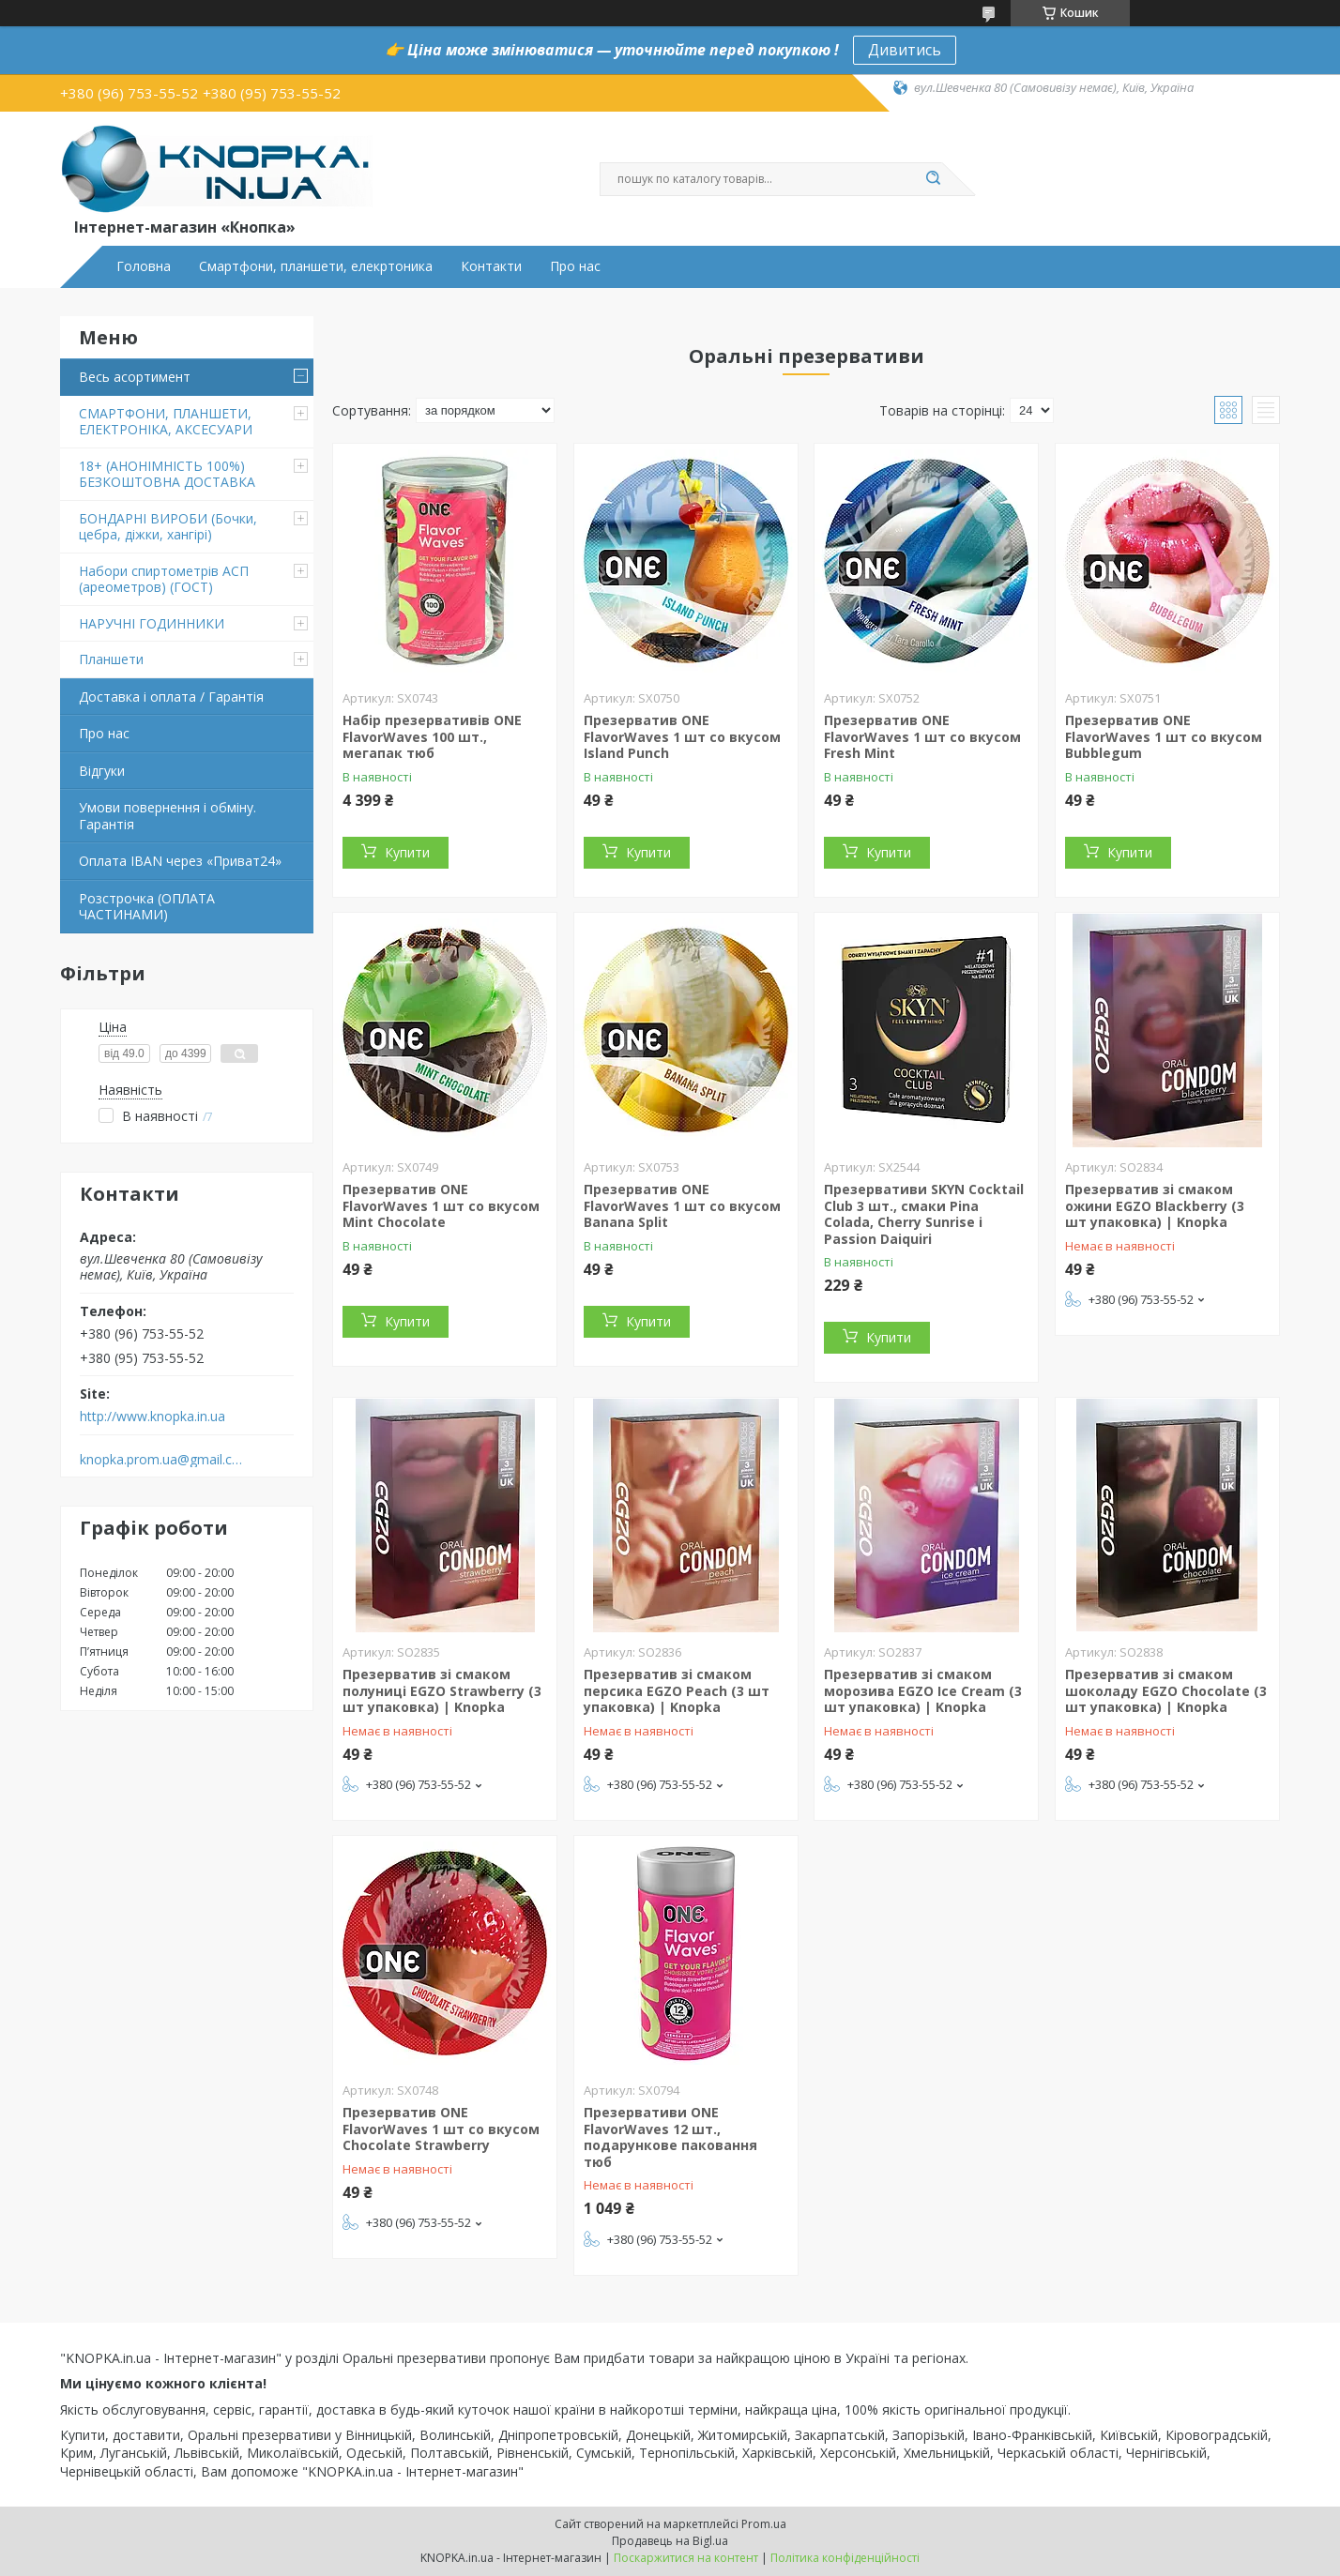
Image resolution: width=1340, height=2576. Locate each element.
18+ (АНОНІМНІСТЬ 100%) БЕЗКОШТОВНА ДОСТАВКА (167, 474)
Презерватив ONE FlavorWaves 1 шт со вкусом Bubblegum (1163, 736)
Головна (143, 266)
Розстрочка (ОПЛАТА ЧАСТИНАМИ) (147, 906)
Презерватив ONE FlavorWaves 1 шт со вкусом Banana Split (682, 1205)
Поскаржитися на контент (686, 2558)
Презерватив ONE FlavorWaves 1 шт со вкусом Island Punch (682, 736)
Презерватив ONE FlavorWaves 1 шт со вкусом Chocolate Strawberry (441, 2128)
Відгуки (102, 771)
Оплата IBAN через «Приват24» (180, 861)
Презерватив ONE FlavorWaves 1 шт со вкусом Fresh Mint (922, 736)
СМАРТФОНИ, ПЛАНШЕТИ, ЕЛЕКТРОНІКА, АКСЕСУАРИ (165, 421)
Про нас (575, 266)
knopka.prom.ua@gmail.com (162, 1459)
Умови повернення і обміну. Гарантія (167, 815)
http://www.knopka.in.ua (152, 1416)
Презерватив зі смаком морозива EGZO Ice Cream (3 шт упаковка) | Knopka (923, 1690)
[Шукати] (933, 179)
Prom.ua (763, 2524)
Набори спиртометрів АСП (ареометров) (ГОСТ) (164, 579)
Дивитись (904, 49)
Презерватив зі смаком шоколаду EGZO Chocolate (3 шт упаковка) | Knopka (1166, 1690)
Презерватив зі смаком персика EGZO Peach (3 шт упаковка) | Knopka (676, 1690)
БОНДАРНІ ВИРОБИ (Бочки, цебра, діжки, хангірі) (168, 526)
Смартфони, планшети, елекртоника (316, 266)
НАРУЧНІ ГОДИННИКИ (151, 623)
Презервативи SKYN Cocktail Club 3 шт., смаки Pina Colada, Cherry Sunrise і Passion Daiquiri (924, 1214)
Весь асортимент (134, 377)
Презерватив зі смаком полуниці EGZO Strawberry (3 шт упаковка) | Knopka (442, 1690)
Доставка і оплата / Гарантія (171, 696)
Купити (407, 852)
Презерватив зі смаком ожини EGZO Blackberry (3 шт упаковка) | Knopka (1154, 1205)
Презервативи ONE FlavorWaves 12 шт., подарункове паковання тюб (670, 2137)
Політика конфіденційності (845, 2558)
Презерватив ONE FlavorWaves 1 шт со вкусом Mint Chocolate (441, 1205)
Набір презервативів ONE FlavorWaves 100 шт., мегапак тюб (432, 736)
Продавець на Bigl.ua (670, 2541)
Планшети (111, 659)
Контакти (491, 266)
